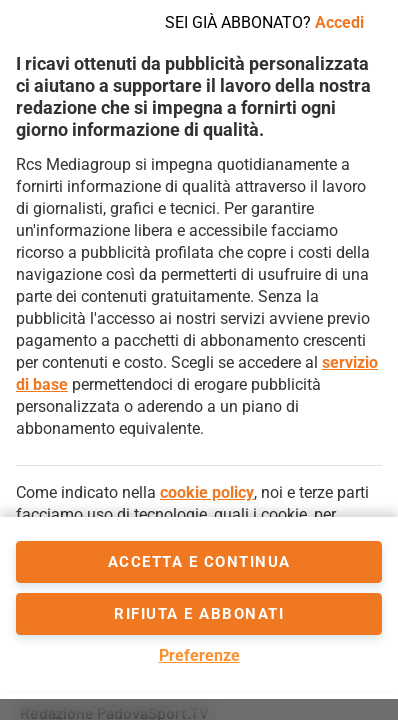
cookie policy (207, 492)
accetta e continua (199, 562)
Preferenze (199, 655)
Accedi (339, 22)
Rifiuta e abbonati (199, 614)
